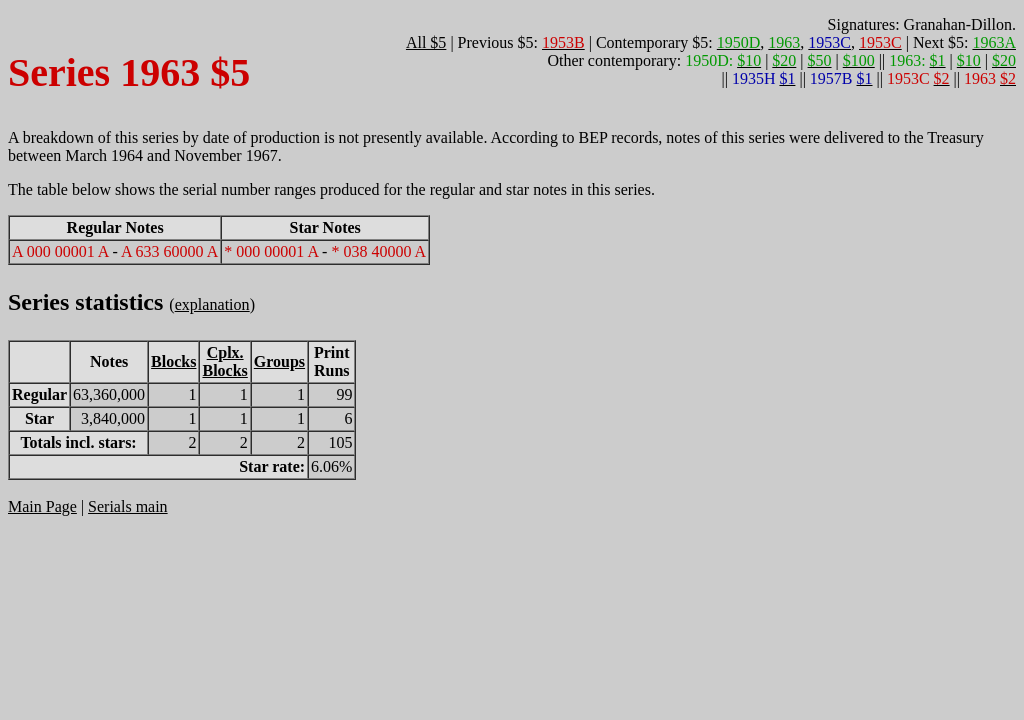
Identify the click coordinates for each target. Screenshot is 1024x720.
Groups (279, 361)
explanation (212, 304)
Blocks (173, 361)
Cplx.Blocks (224, 361)
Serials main (128, 506)
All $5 (426, 42)
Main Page (42, 506)
